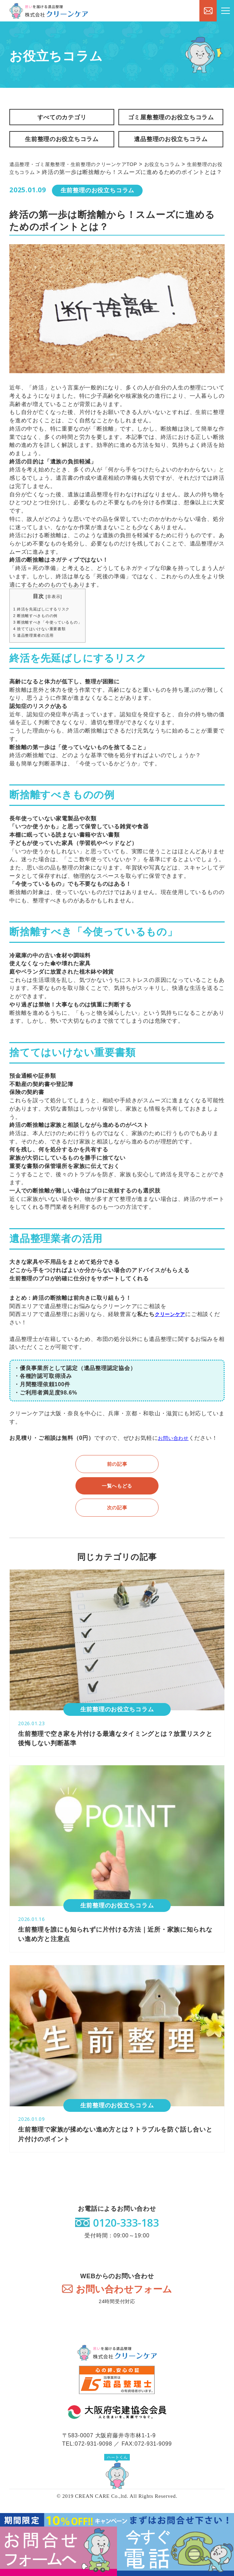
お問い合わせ (175, 1451)
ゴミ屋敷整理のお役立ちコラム (170, 118)
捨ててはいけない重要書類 (44, 641)
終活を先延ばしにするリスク (46, 621)
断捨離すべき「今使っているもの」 (53, 634)
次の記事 (117, 1520)
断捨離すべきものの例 (39, 628)
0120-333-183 (126, 2236)
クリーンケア (172, 1327)
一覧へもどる (117, 1498)
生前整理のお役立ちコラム (61, 142)
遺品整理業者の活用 (36, 648)
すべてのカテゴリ (61, 118)
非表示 (60, 608)
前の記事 (117, 1476)
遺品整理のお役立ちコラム (170, 142)
